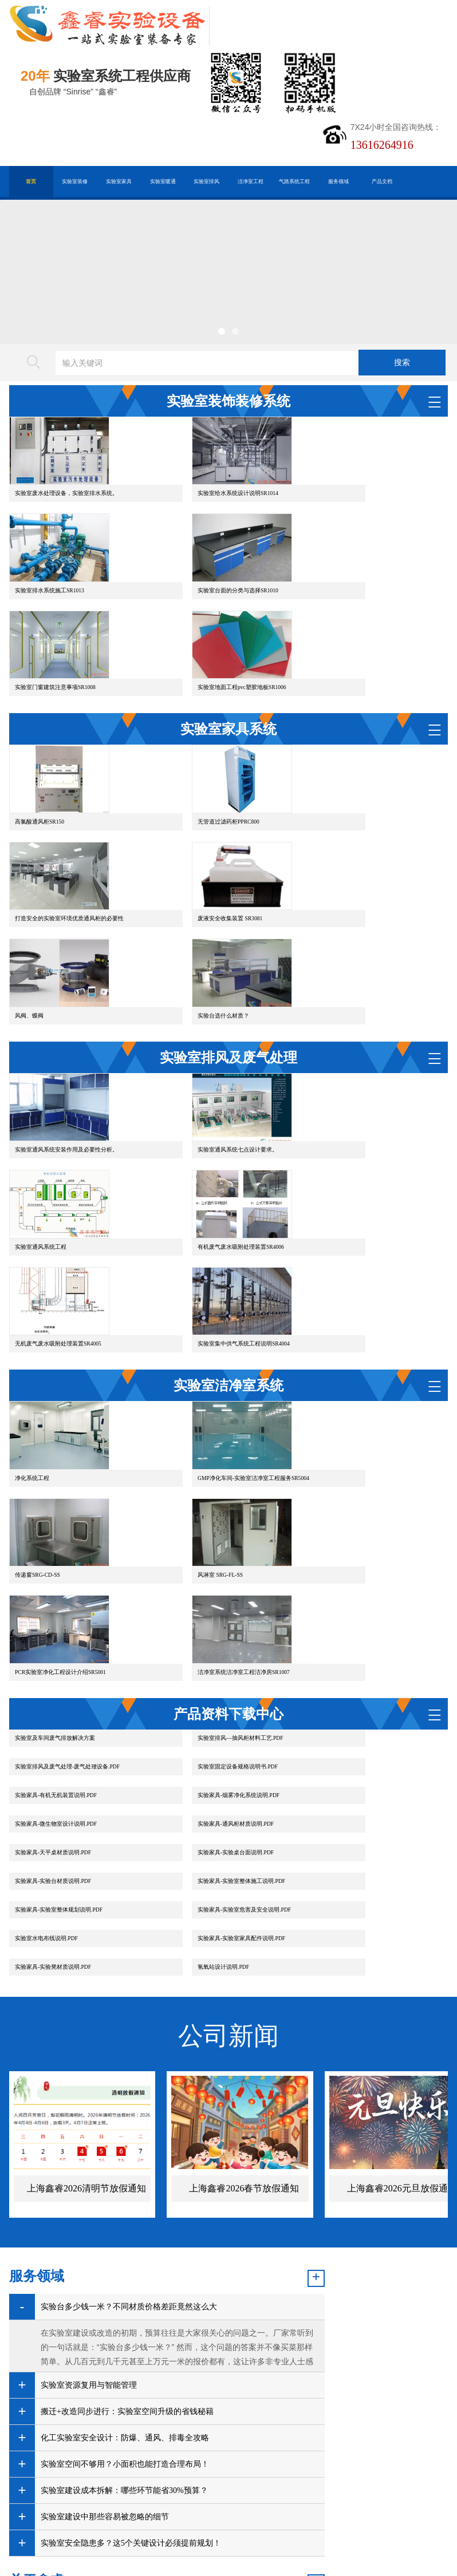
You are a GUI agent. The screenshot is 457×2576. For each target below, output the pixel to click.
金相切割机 (82, 2377)
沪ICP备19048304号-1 (169, 2454)
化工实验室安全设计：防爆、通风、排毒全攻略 (125, 2185)
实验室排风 (206, 181)
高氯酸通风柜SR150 (39, 807)
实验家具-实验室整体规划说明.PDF (59, 1686)
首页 (31, 181)
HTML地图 (147, 2419)
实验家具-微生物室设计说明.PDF (56, 1628)
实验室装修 (75, 181)
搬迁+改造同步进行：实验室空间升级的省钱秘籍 (127, 2159)
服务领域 (338, 181)
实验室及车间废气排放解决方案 (55, 1571)
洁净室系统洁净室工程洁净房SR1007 (359, 1505)
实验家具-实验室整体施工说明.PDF (357, 1657)
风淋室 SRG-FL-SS (37, 1505)
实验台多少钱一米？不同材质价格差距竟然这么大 (129, 2054)
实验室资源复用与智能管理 (89, 2132)
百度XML (100, 2419)
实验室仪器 (185, 2377)
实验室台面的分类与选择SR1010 (55, 646)
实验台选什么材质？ (339, 932)
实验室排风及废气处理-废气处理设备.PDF (365, 1571)
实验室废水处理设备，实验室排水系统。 (66, 521)
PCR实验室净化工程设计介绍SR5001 (209, 1505)
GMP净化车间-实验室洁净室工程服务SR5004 (219, 1381)
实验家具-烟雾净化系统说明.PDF (354, 1600)
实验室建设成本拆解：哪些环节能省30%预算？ (124, 2238)
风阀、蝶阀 (178, 932)
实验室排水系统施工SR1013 (348, 521)
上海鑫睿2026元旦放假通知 (402, 1936)
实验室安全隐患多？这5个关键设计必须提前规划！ (105, 2316)
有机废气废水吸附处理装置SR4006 (58, 1219)
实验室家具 (119, 181)
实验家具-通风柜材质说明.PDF (202, 1628)
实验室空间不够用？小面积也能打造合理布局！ (125, 2211)
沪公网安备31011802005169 (142, 2436)
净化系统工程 (32, 1381)
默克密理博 (133, 2377)
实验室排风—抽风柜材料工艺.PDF (207, 1571)
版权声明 (238, 2419)
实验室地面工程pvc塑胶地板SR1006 (357, 646)
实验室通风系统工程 (339, 1094)
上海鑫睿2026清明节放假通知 (86, 1936)
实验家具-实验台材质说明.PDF (202, 1657)
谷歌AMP (194, 2419)
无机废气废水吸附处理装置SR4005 (207, 1219)
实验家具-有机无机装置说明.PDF (205, 1600)
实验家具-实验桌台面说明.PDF (53, 1657)
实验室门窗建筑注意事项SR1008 (204, 646)
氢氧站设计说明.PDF (339, 1714)
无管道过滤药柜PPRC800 (195, 807)
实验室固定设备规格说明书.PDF (55, 1600)
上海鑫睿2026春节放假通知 (244, 1936)
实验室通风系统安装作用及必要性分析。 (66, 1094)
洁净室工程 (250, 181)
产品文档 (382, 181)
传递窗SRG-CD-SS (335, 1381)
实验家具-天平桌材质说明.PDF (351, 1628)
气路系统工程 (294, 181)
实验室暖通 (163, 181)
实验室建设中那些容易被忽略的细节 (105, 2264)
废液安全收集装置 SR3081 (47, 932)
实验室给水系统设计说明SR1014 (204, 521)
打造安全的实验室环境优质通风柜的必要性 (367, 807)
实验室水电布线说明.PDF (344, 1686)
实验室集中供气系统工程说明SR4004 (359, 1219)
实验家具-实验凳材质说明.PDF (202, 1714)
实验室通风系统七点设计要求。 (204, 1094)
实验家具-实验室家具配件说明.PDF (59, 1714)
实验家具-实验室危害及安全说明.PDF (210, 1686)
